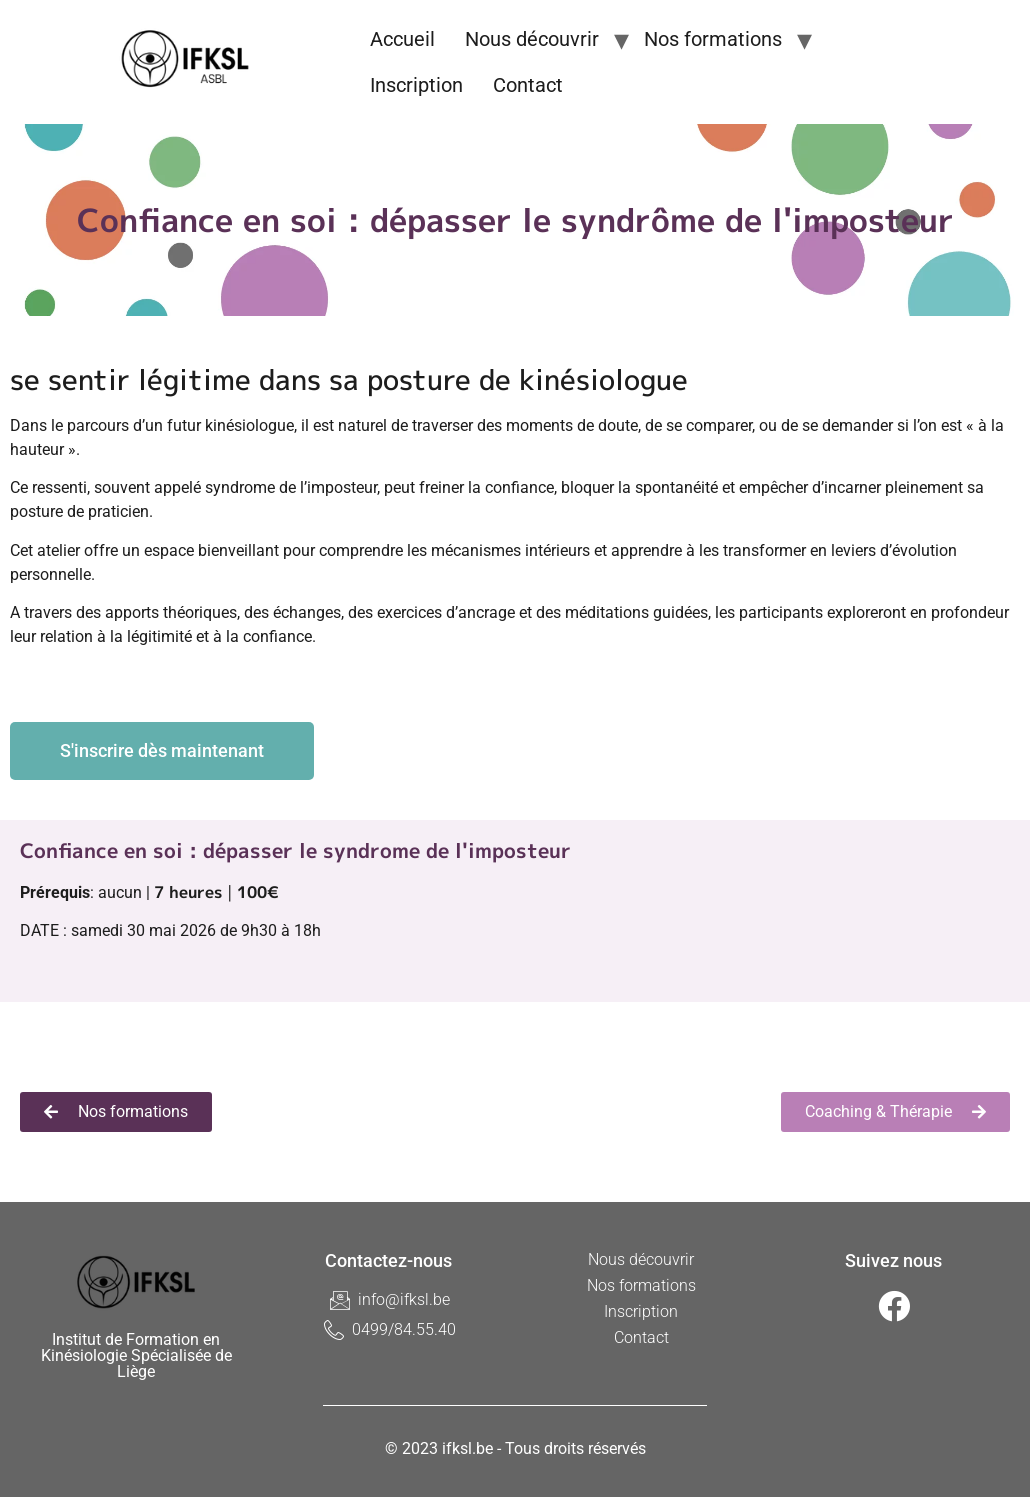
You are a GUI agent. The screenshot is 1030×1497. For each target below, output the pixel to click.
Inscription (416, 85)
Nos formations (713, 39)
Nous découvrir (532, 39)
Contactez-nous (388, 1260)
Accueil (402, 39)
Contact (528, 85)
